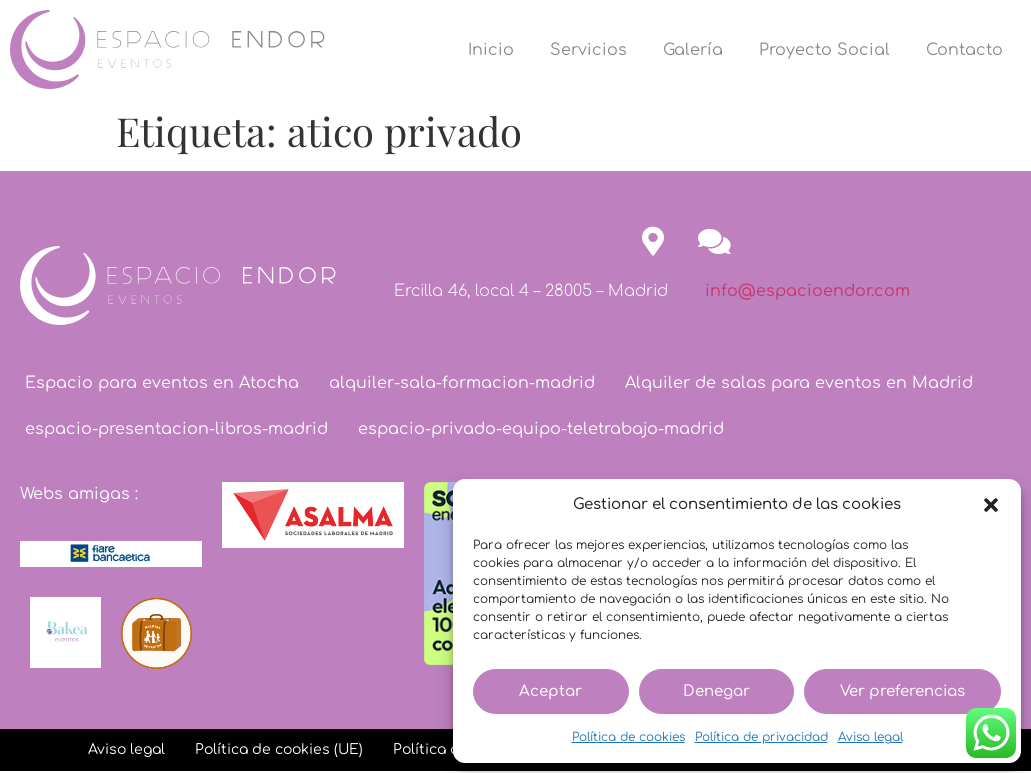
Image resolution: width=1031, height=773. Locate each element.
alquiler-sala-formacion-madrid (462, 383)
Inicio (491, 50)
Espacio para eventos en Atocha (162, 383)
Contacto (964, 50)
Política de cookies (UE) (279, 749)
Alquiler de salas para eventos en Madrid (799, 383)
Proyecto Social (824, 50)
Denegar (716, 691)
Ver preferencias (902, 691)
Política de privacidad (761, 737)
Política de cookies (628, 737)
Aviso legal (870, 737)
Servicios (588, 50)
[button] (991, 505)
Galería (693, 50)
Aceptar (550, 691)
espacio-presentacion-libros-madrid (176, 429)
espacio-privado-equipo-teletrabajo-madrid (541, 429)
